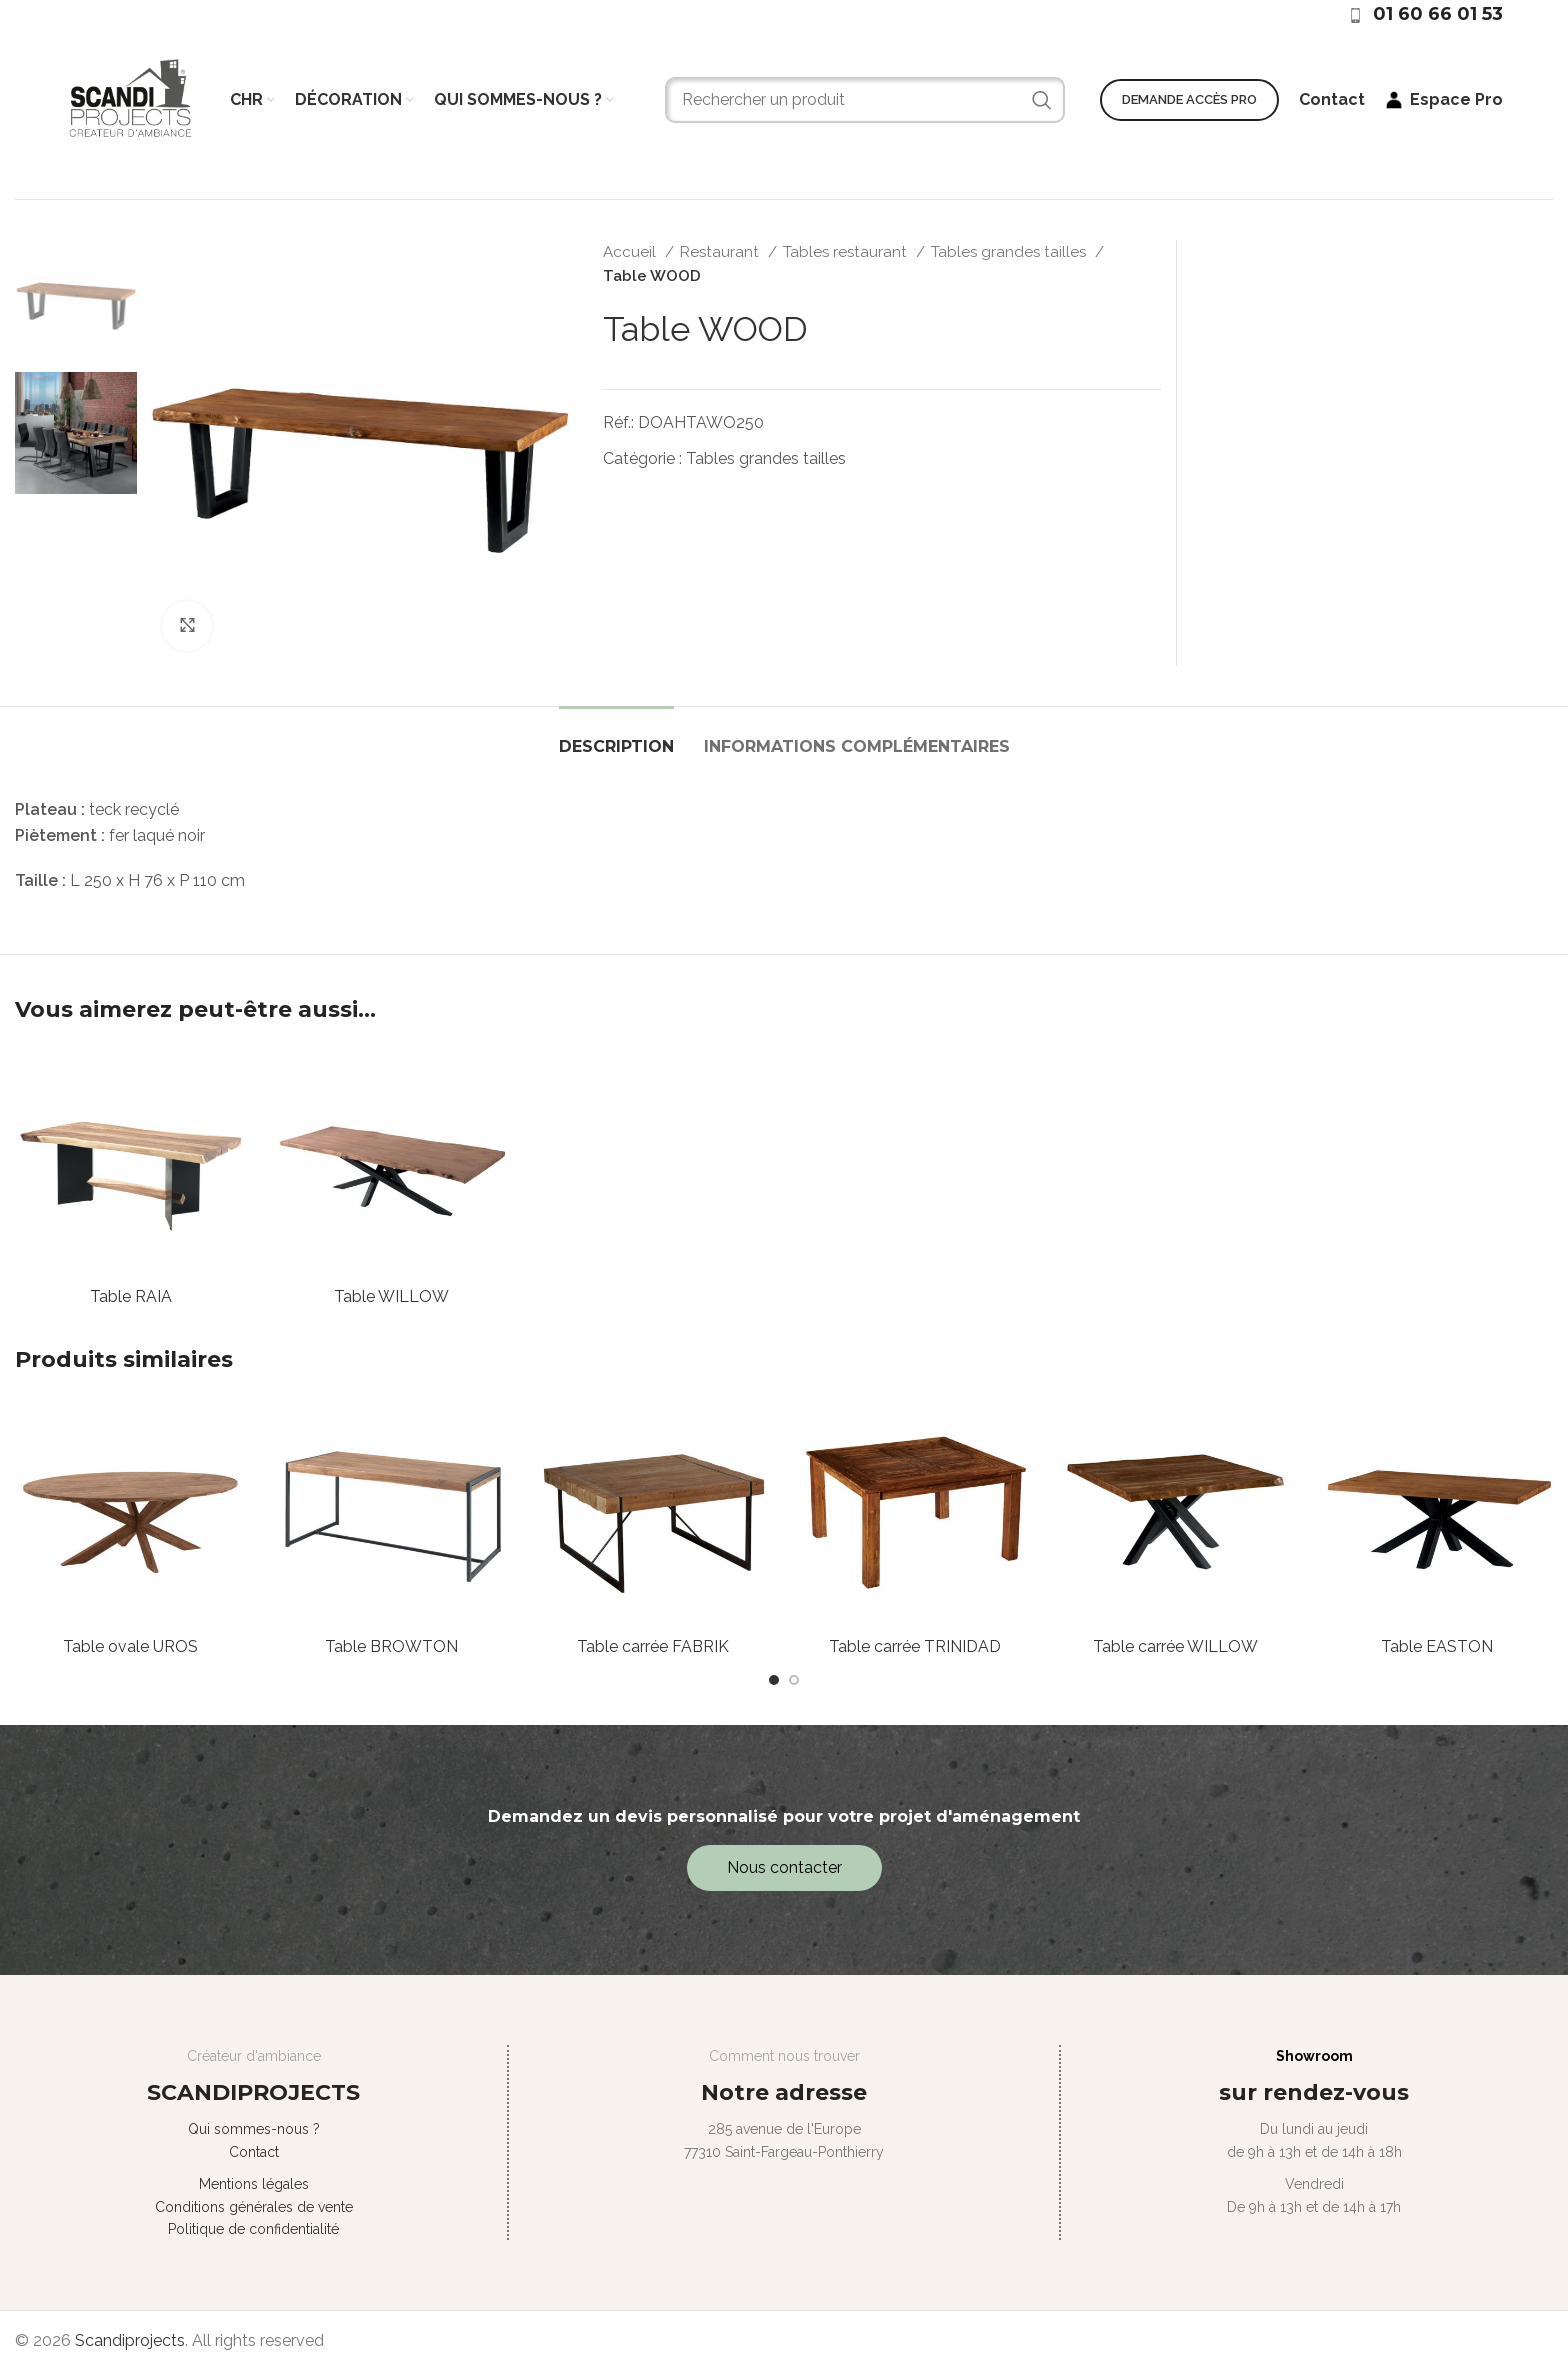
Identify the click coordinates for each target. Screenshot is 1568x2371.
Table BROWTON (391, 1646)
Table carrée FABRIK (653, 1646)
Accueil (631, 252)
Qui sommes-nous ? (254, 2129)
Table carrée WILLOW (1175, 1646)
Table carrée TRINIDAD (915, 1646)
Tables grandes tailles (1010, 252)
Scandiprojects (130, 2340)
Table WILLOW (391, 1296)
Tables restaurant (847, 252)
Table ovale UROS (130, 1646)
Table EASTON (1437, 1646)
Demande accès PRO (1189, 99)
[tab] (616, 736)
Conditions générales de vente (254, 2207)
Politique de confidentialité (253, 2229)
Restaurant (721, 252)
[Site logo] (130, 98)
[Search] (865, 100)
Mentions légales (254, 2184)
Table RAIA (131, 1296)
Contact (254, 2152)
